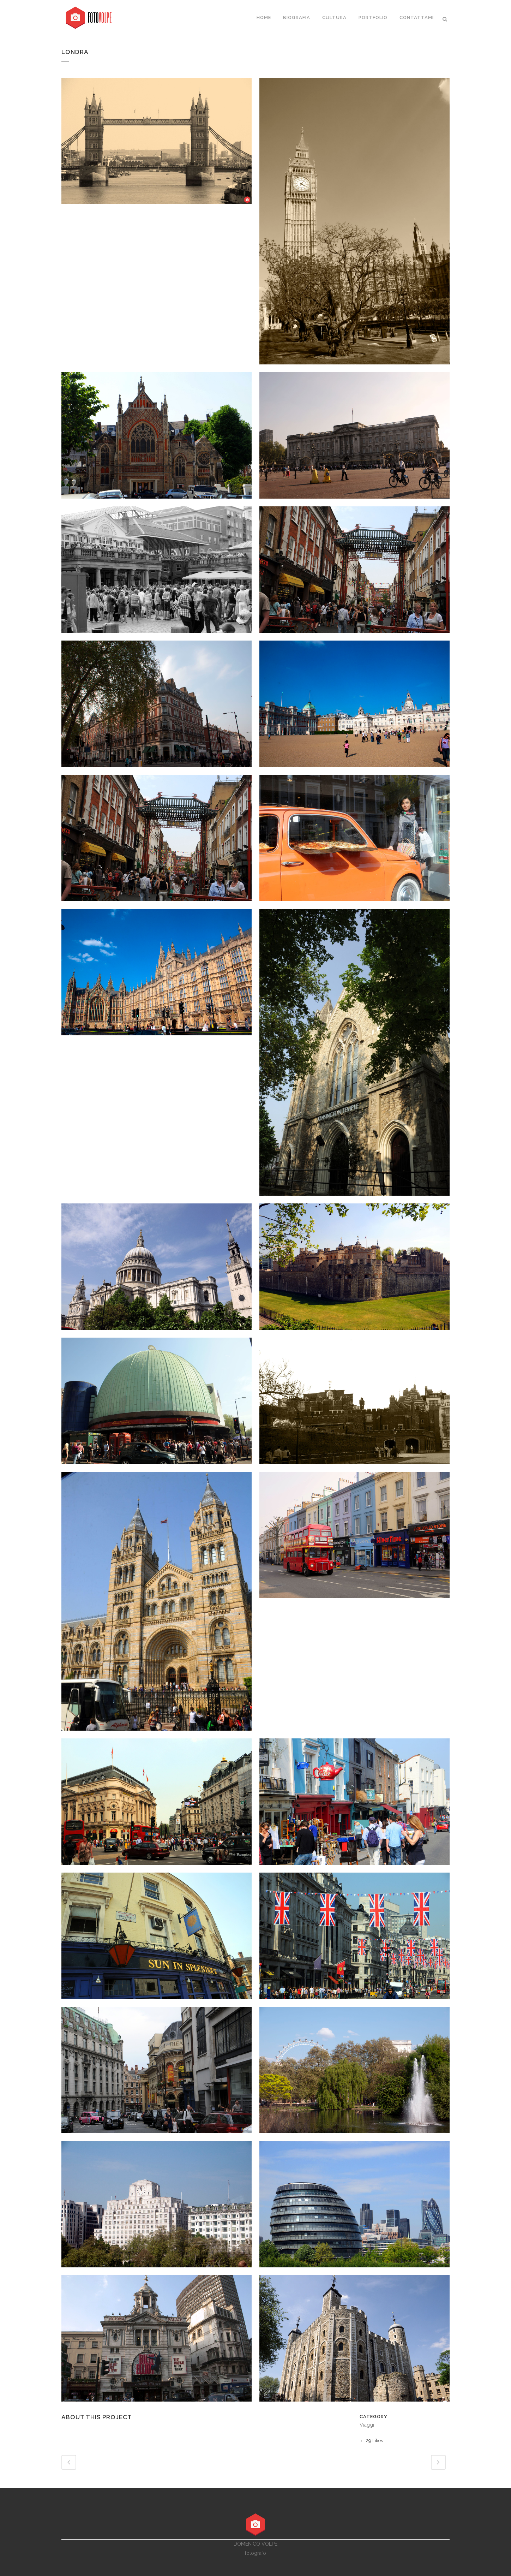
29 (374, 2440)
